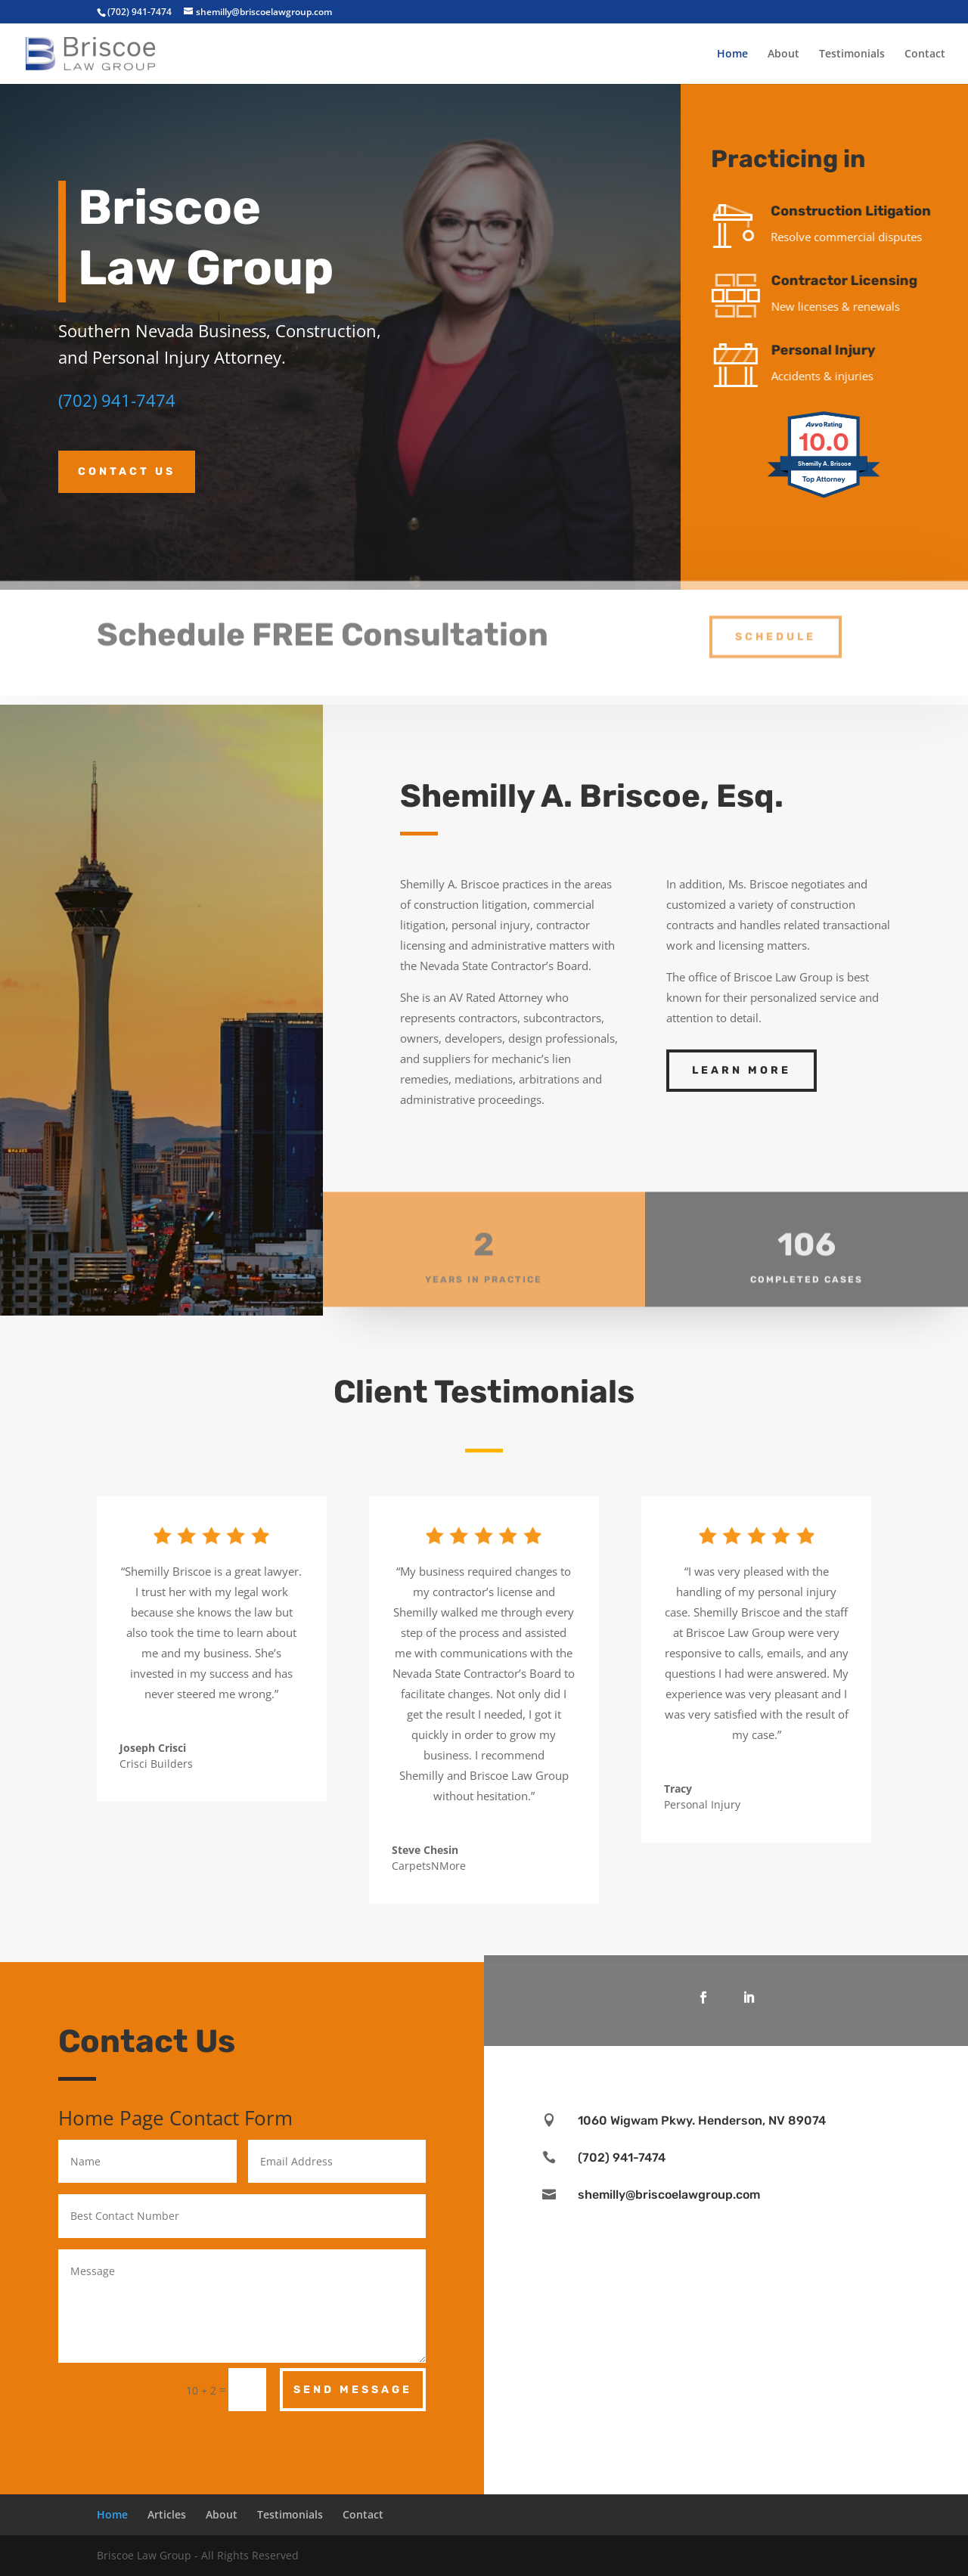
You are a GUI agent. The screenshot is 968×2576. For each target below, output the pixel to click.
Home (732, 54)
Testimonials (852, 54)
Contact (924, 54)
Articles (166, 2514)
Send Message (352, 2389)
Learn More (741, 1070)
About (783, 54)
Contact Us (126, 471)
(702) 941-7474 (116, 400)
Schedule (775, 624)
